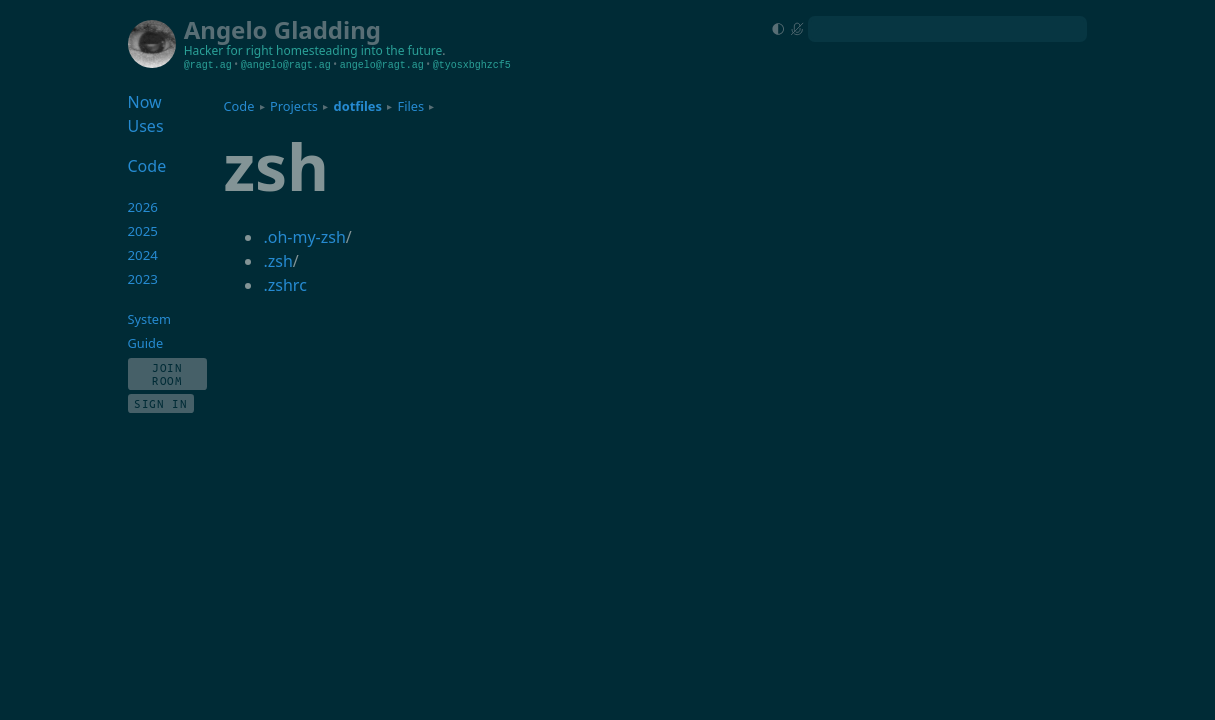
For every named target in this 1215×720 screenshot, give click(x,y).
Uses (146, 126)
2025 (143, 231)
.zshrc (284, 285)
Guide (146, 343)
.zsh (277, 261)
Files (411, 106)
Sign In (161, 403)
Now (145, 102)
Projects (294, 106)
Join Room (167, 374)
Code (238, 106)
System (149, 319)
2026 (143, 207)
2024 (143, 255)
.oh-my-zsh (304, 237)
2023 (143, 279)
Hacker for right (228, 50)
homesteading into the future (359, 50)
